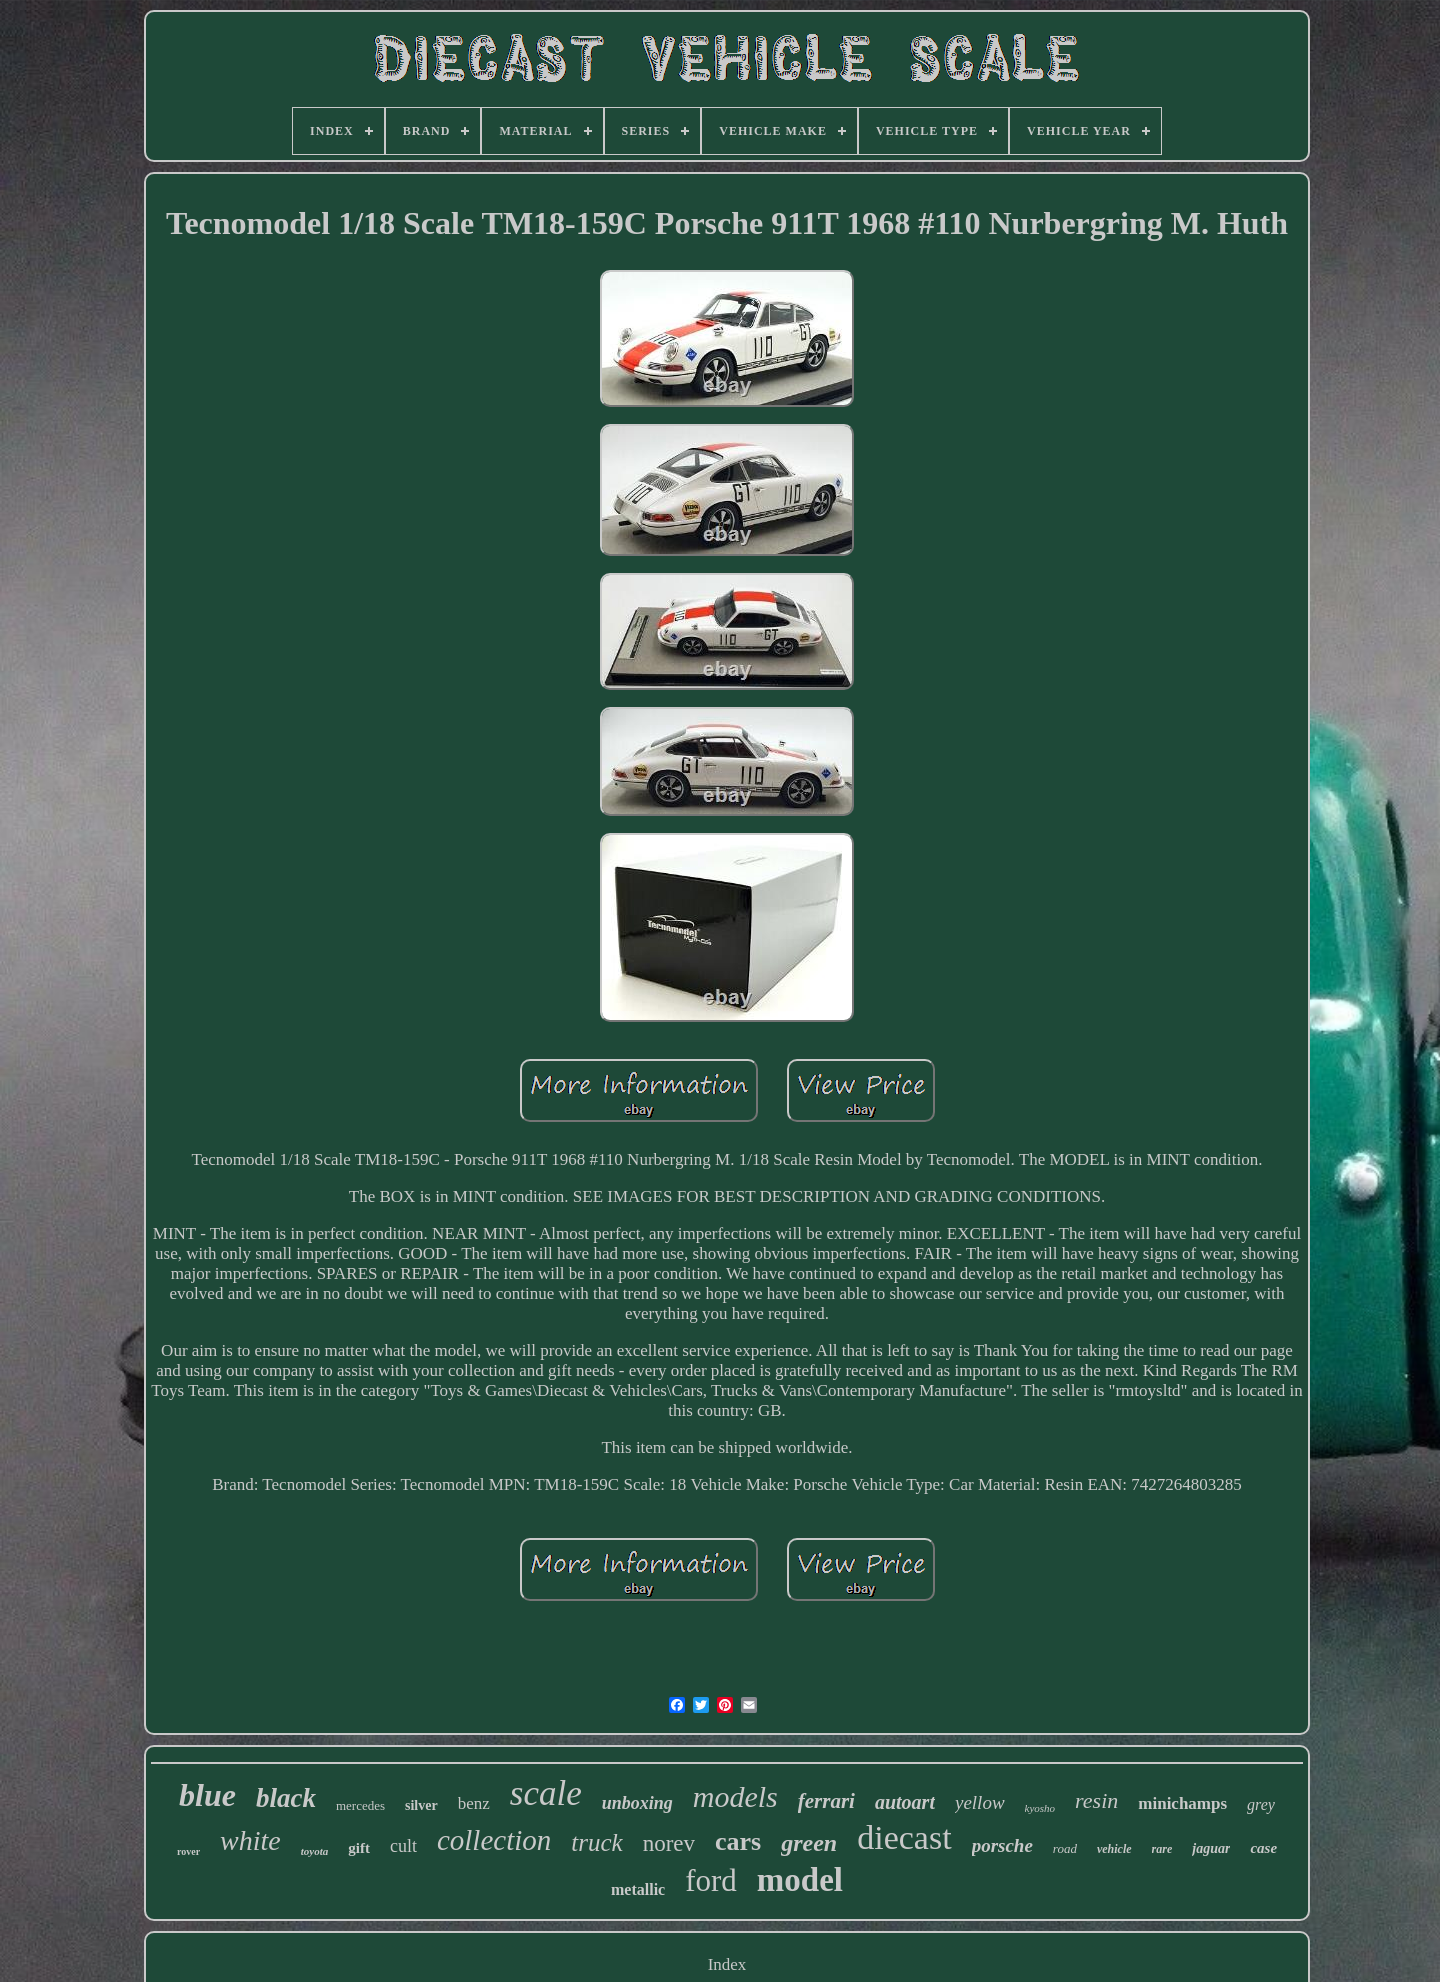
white (250, 1840)
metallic (638, 1889)
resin (1096, 1800)
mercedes (360, 1805)
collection (494, 1840)
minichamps (1182, 1803)
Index (727, 1964)
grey (1261, 1804)
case (1263, 1848)
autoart (905, 1802)
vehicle (1114, 1849)
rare (1162, 1849)
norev (669, 1843)
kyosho (1040, 1808)
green (809, 1843)
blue (207, 1795)
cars (738, 1841)
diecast (904, 1837)
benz (474, 1803)
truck (596, 1842)
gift (359, 1848)
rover (188, 1851)
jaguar (1211, 1848)
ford (711, 1880)
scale (546, 1793)
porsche (1002, 1845)
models (735, 1796)
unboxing (637, 1803)
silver (421, 1805)
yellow (980, 1802)
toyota (315, 1851)
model (800, 1880)
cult (403, 1846)
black (286, 1798)
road (1065, 1848)
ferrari (826, 1801)
